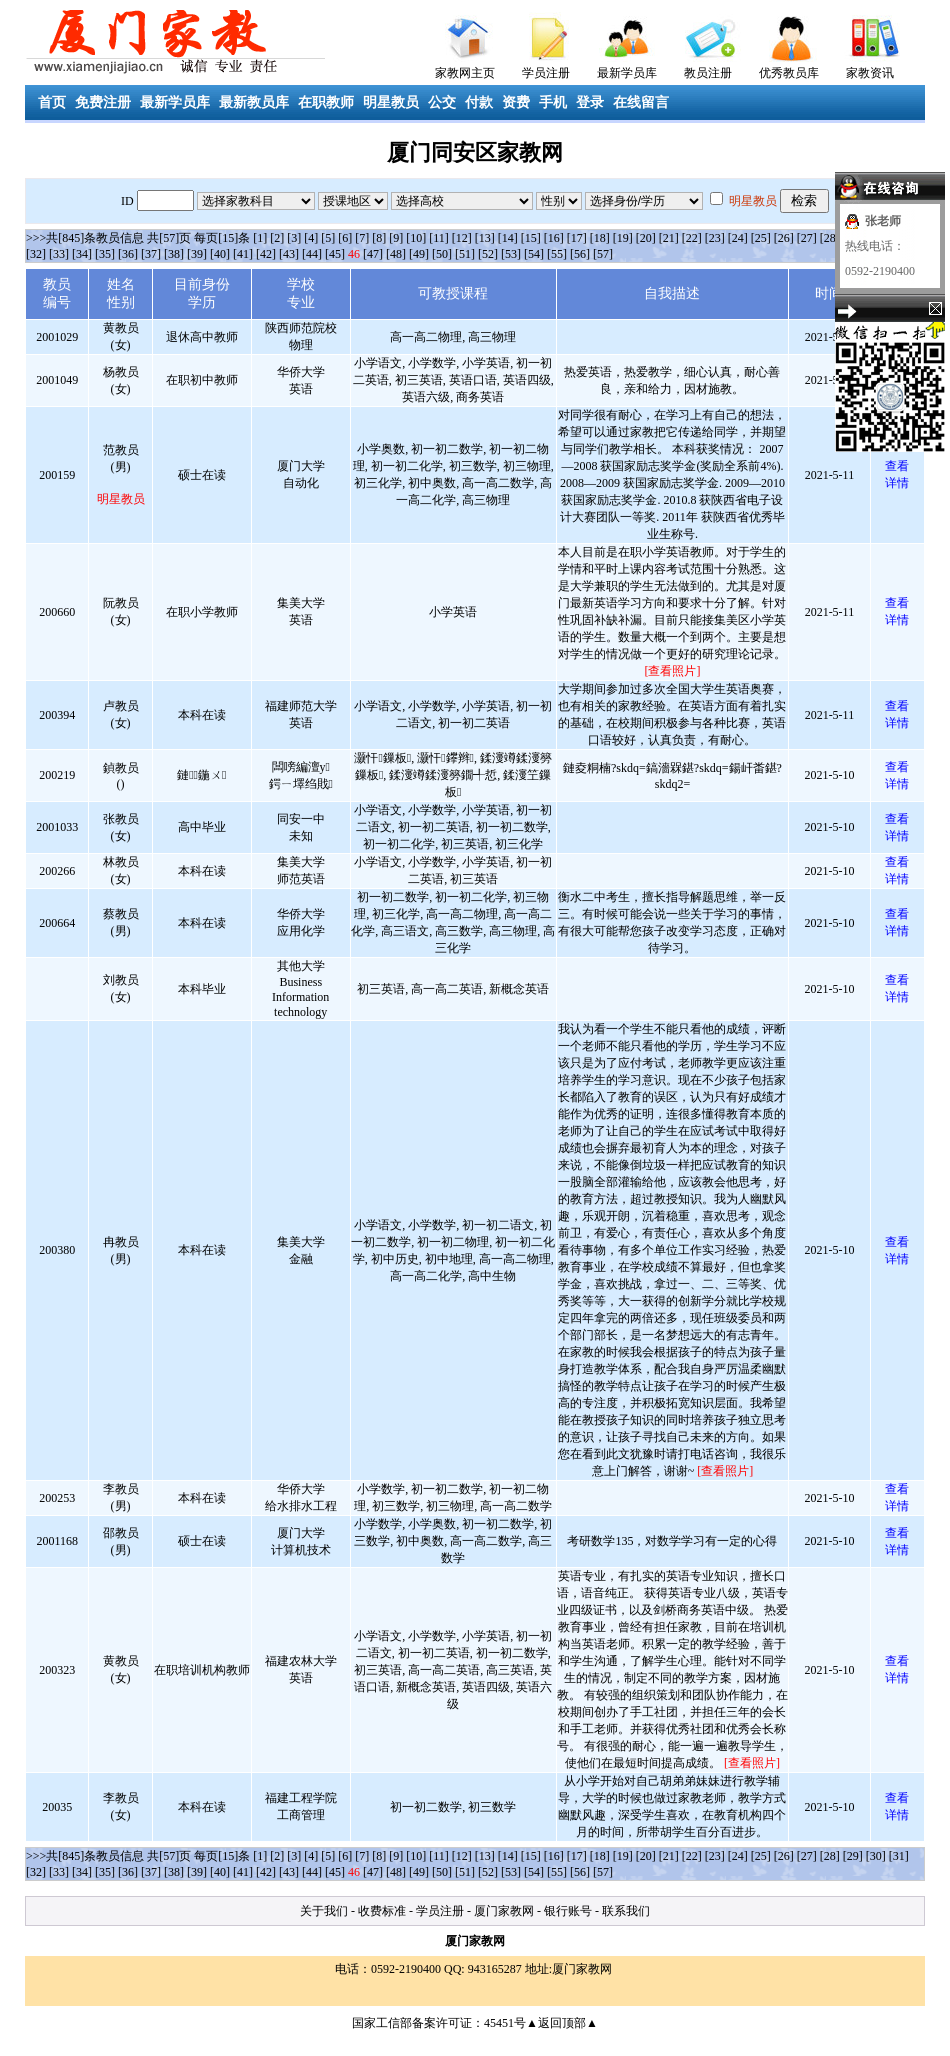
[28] (830, 238)
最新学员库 (627, 73)
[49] (419, 254)
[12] (462, 238)
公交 (442, 102)
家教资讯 (870, 73)
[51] (465, 254)
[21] (669, 238)
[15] (531, 238)
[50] (442, 254)
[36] (128, 254)
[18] (600, 238)
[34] (82, 254)
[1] (260, 238)
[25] (761, 238)
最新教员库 (254, 102)
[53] (511, 254)
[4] (311, 238)
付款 (479, 102)
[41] (243, 254)
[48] (396, 254)
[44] (312, 254)
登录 (590, 102)
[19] (623, 238)
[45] (335, 254)
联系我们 (626, 1911)
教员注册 (708, 73)
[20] (646, 238)
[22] (692, 238)
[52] (488, 254)
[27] (807, 238)
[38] (174, 254)
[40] (220, 254)
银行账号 (568, 1911)
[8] (379, 238)
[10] (416, 238)
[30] (876, 1856)
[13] (485, 238)
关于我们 (324, 1911)
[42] (266, 254)
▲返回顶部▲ (562, 2023)
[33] (59, 254)
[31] (899, 1856)
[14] (508, 238)
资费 (516, 102)
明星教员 (391, 102)
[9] (396, 238)
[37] (151, 254)
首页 (52, 102)
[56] (580, 254)
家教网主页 (465, 73)
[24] (738, 238)
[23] (715, 238)
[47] (373, 254)
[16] (554, 238)
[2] (277, 238)
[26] (784, 238)
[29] (853, 1856)
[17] (577, 238)
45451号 (505, 2023)
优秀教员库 (789, 73)
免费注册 (103, 102)
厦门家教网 (504, 1911)
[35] (105, 254)
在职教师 (326, 102)
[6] (345, 238)
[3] (294, 238)
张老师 (883, 221)
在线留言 (641, 102)
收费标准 (382, 1911)
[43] (289, 254)
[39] (197, 254)
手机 (553, 102)
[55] (557, 254)
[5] (328, 238)
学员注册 (546, 73)
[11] (439, 238)
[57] (603, 254)
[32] (36, 254)
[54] (534, 254)
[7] (362, 238)
